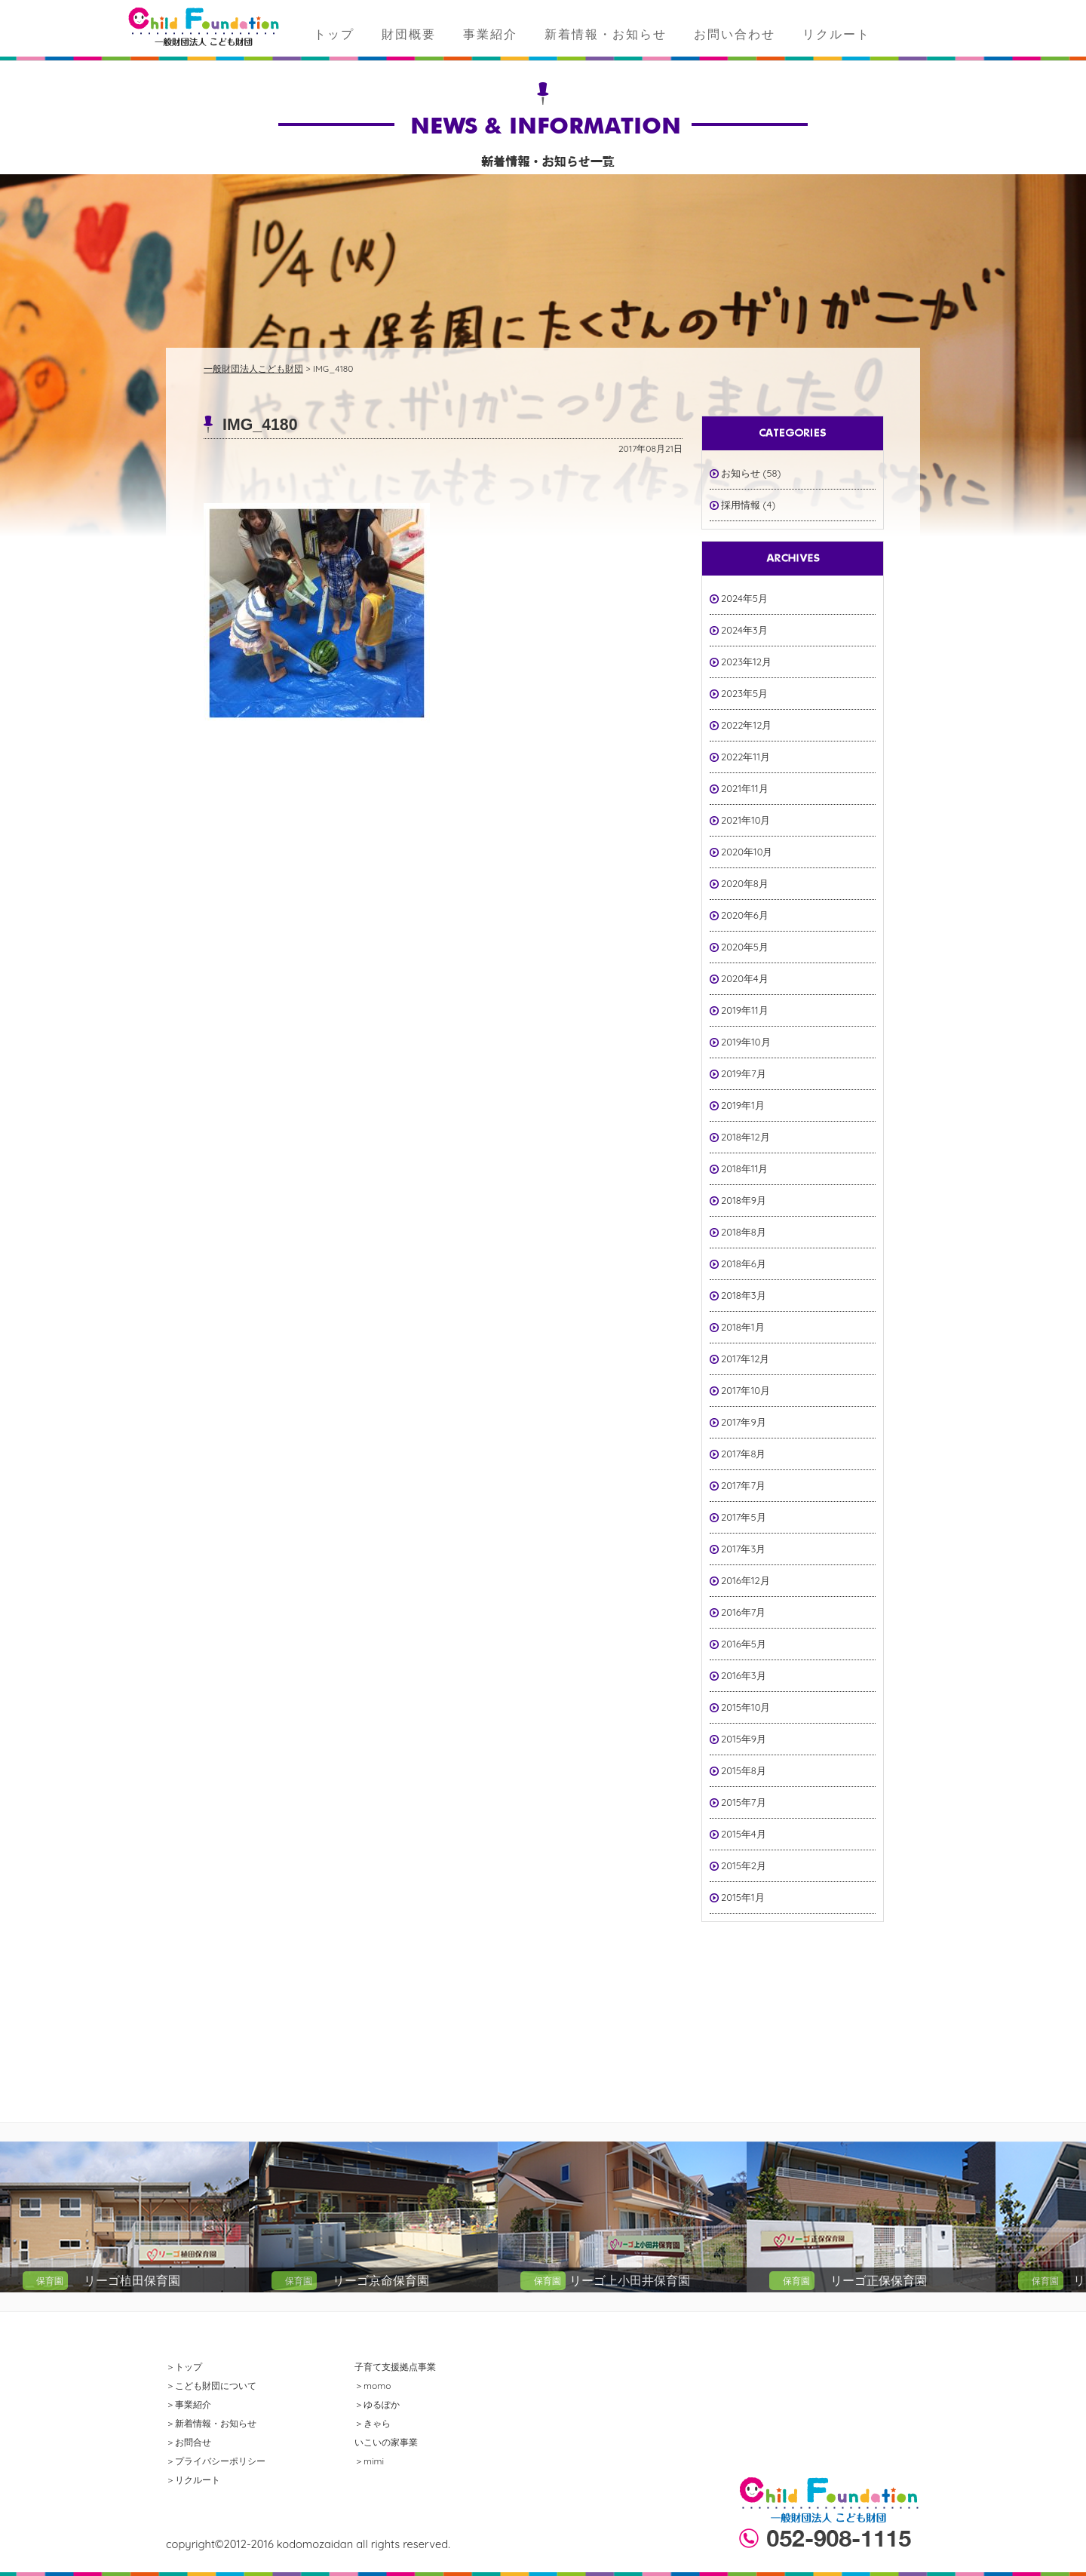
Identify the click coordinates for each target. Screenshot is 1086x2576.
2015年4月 (743, 1834)
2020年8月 (744, 883)
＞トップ (184, 2366)
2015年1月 (743, 1897)
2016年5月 (743, 1644)
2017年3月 (743, 1549)
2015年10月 (745, 1707)
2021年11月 (744, 788)
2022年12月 (746, 725)
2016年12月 (745, 1580)
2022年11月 (745, 757)
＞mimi (369, 2461)
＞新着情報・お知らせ (211, 2423)
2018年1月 (743, 1327)
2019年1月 (743, 1105)
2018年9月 (743, 1200)
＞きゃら (372, 2423)
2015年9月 (743, 1739)
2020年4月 (744, 978)
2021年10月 (746, 820)
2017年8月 (743, 1454)
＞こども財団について (211, 2385)
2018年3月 (743, 1295)
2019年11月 (744, 1010)
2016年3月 (743, 1675)
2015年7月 (743, 1802)
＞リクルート (193, 2479)
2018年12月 (745, 1137)
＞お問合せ (188, 2442)
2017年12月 (745, 1358)
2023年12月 (746, 662)
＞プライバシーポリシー (215, 2461)
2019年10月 (746, 1042)
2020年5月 (744, 947)
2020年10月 (746, 852)
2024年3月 (744, 630)
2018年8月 (743, 1232)
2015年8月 (743, 1770)
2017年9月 (743, 1422)
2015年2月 (743, 1865)
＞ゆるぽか (377, 2404)
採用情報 (740, 505)
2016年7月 (743, 1612)
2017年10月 (745, 1390)
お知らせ (740, 473)
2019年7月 (743, 1073)
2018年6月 (743, 1263)
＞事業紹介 (188, 2404)
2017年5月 (743, 1517)
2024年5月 (744, 598)
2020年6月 (744, 915)
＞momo (372, 2385)
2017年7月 (743, 1485)
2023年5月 (744, 693)
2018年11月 (744, 1168)
